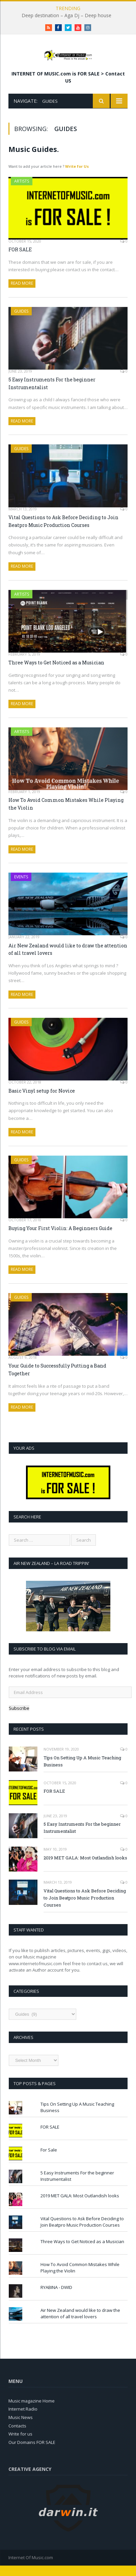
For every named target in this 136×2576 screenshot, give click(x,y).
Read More (22, 293)
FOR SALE (20, 260)
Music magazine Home (31, 2411)
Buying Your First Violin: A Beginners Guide (60, 1238)
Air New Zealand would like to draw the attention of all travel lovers (67, 959)
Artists (21, 191)
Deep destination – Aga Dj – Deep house (66, 15)
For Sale (48, 2160)
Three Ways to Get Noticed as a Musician (56, 673)
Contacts (17, 2436)
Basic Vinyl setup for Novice (41, 1101)
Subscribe (19, 1719)
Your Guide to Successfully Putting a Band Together (57, 1380)
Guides (21, 321)
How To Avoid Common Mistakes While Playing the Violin (66, 814)
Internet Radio (22, 2419)
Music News (20, 2428)
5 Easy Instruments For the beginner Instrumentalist (52, 394)
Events (21, 887)
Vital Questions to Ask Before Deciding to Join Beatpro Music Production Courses (63, 532)
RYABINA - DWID (56, 2298)
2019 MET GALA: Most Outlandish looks (85, 1868)
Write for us (20, 2444)
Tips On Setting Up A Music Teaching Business (82, 1771)
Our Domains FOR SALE (31, 2453)
